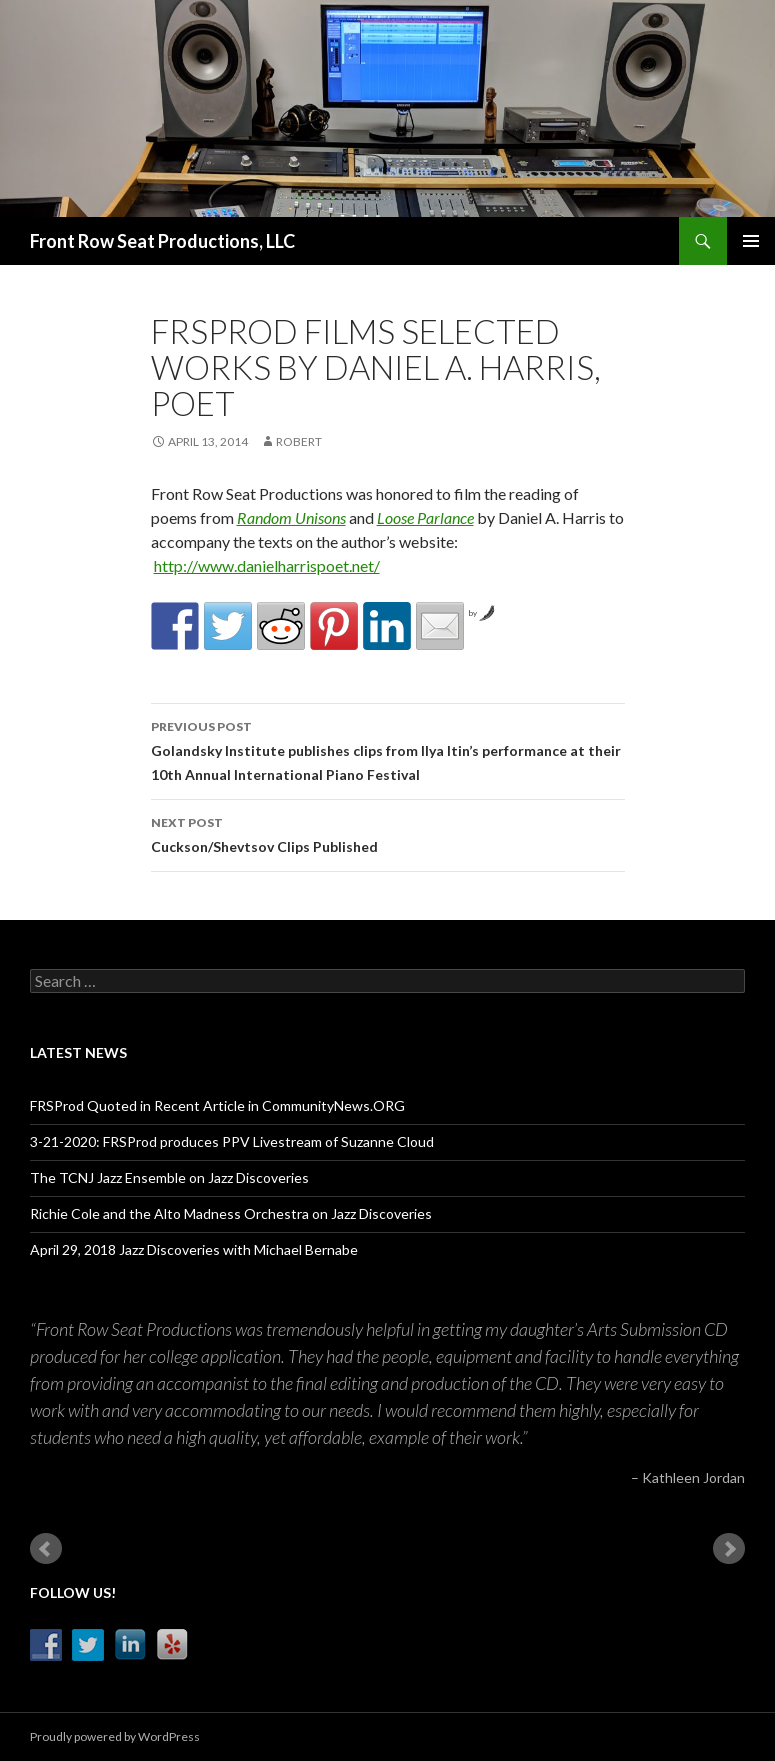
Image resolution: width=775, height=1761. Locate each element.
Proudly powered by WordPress (115, 1736)
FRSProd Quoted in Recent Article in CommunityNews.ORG (217, 1105)
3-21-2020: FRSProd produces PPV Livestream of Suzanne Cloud (232, 1141)
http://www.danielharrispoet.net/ (267, 565)
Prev (46, 1549)
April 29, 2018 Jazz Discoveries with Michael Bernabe (194, 1249)
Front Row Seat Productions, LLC (162, 241)
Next (729, 1549)
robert (299, 441)
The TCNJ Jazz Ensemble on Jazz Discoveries (169, 1177)
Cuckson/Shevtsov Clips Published (388, 833)
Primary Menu (751, 241)
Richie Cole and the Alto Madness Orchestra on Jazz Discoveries (231, 1213)
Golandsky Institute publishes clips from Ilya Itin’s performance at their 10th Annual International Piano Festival (388, 749)
